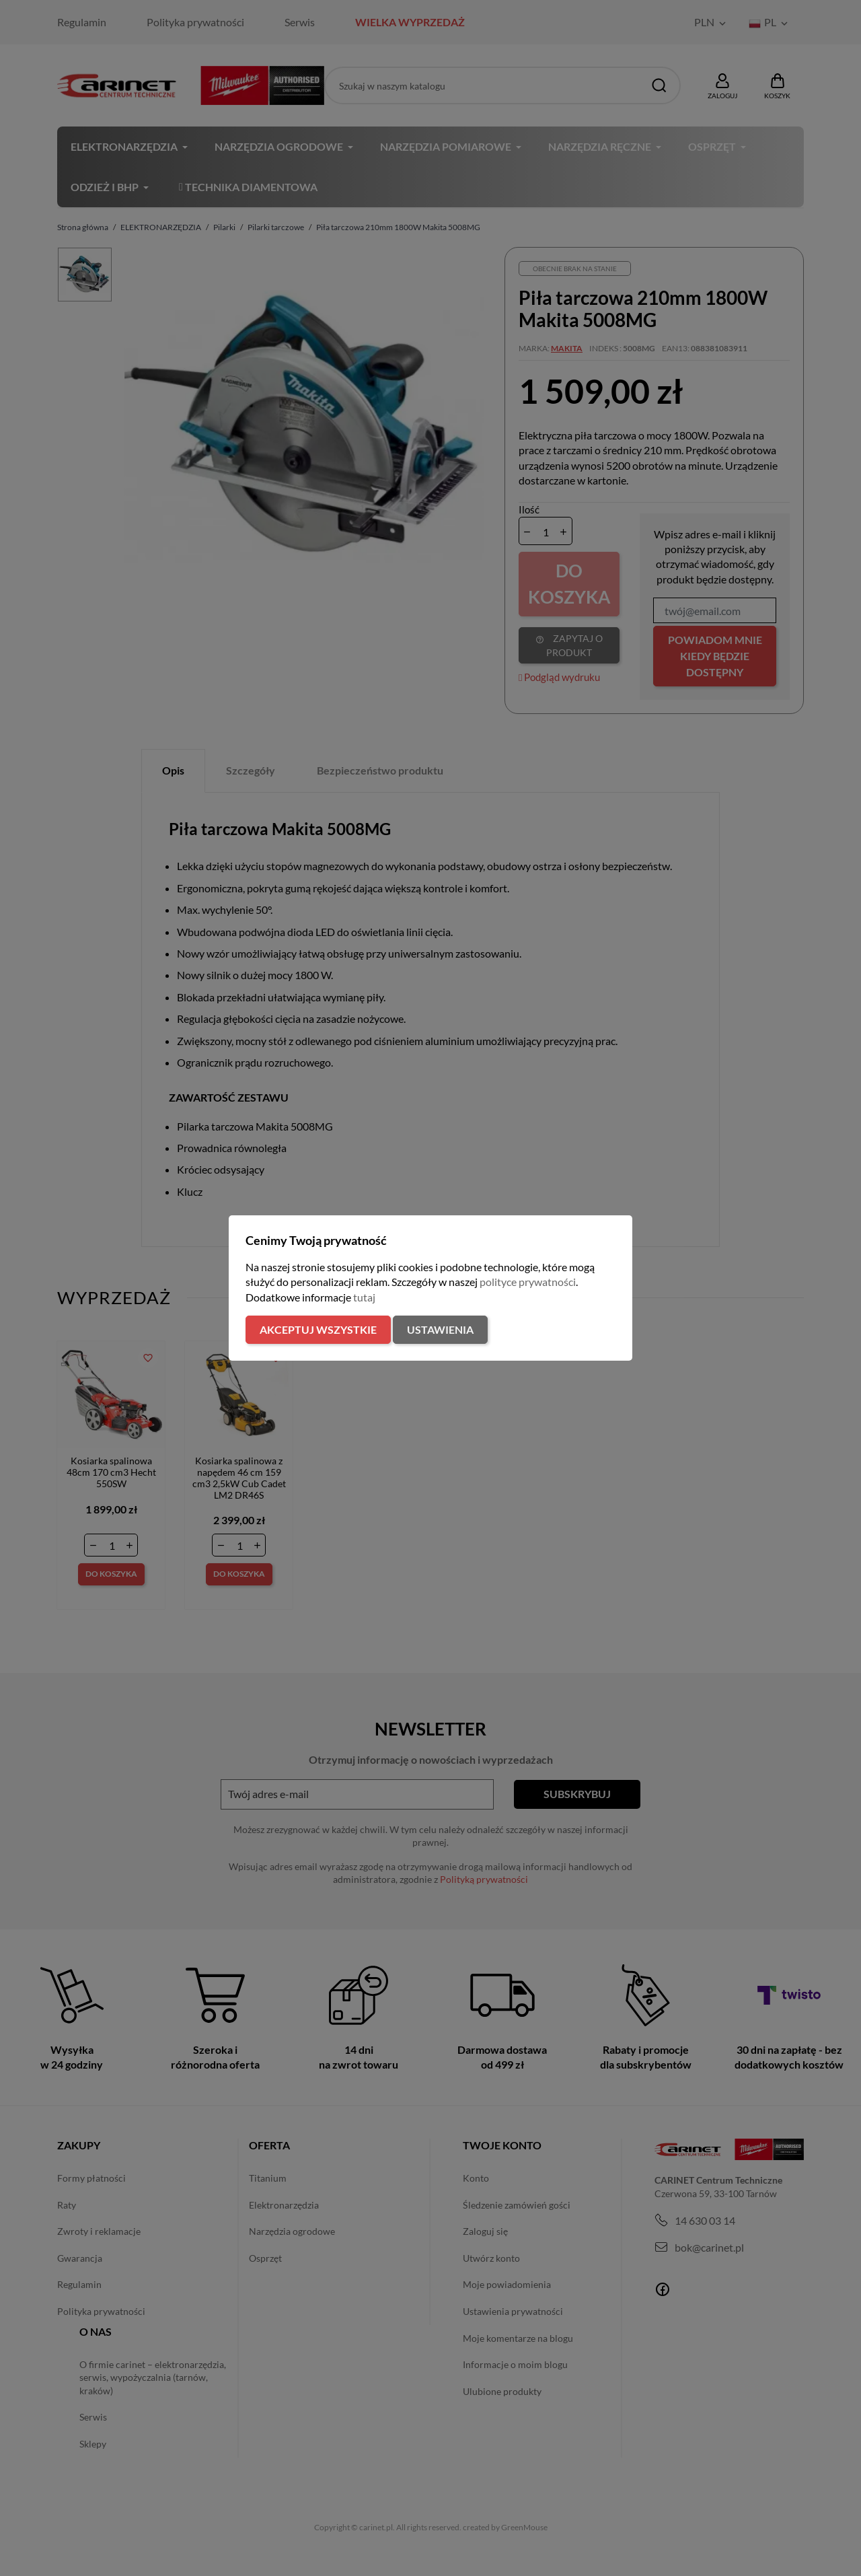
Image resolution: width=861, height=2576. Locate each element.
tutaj (364, 1297)
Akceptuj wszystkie (318, 1329)
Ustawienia (440, 1329)
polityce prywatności (528, 1281)
